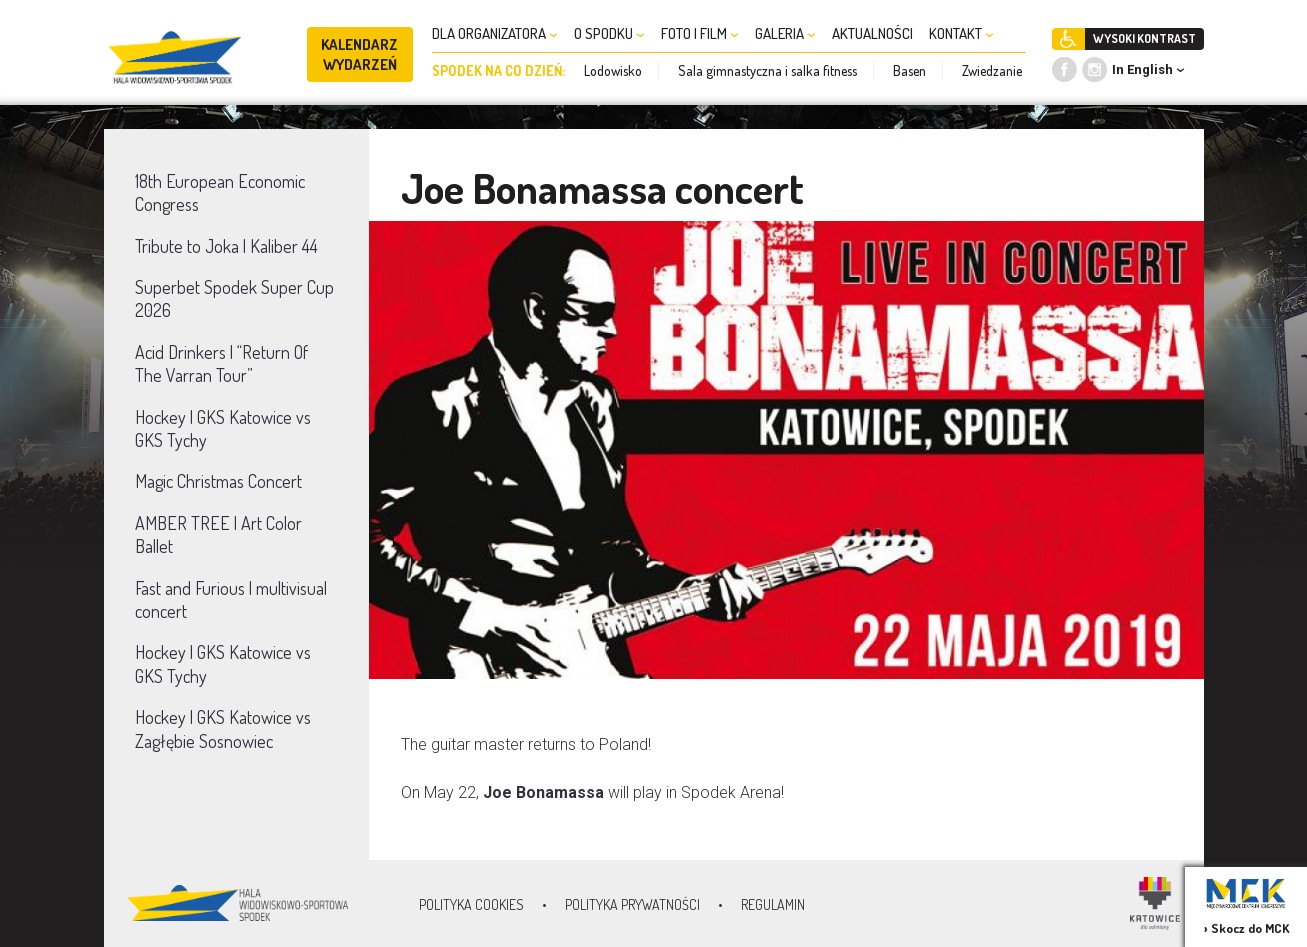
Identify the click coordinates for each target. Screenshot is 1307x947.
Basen (909, 70)
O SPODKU (609, 33)
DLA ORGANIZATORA (495, 33)
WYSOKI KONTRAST (1144, 38)
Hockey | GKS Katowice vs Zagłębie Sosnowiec (223, 728)
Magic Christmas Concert (218, 481)
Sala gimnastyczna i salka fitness (767, 70)
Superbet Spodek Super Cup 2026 (234, 298)
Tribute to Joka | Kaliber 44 (226, 246)
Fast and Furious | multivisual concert (231, 599)
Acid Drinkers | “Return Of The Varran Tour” (221, 363)
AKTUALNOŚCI (872, 33)
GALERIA (785, 33)
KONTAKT (961, 33)
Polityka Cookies (471, 904)
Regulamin (773, 904)
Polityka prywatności (632, 904)
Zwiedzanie (992, 70)
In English (1142, 69)
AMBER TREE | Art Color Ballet (218, 534)
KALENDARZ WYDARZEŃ (359, 54)
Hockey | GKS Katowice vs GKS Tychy (223, 428)
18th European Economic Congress (220, 192)
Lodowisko (613, 70)
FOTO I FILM (700, 33)
